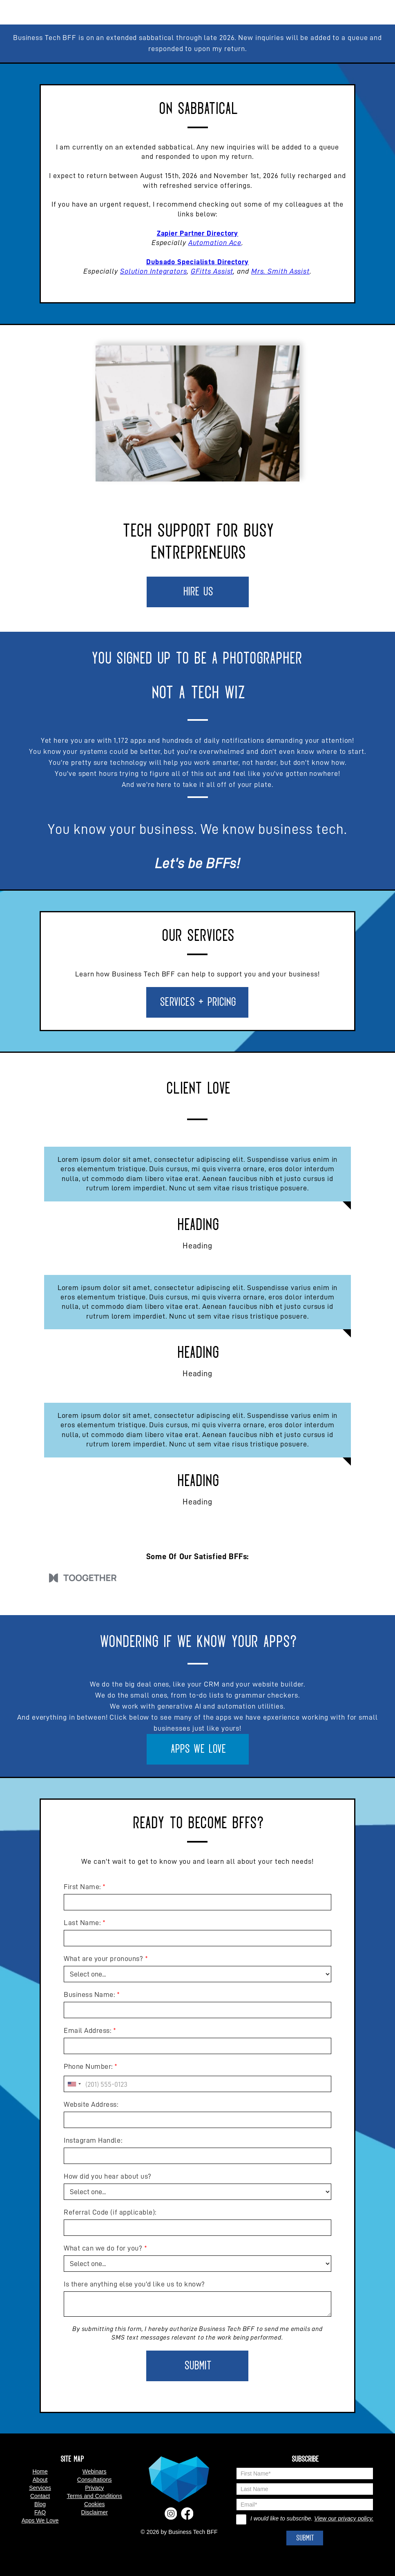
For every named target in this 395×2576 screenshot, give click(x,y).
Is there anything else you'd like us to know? (134, 2284)
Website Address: (91, 2104)
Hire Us (197, 592)
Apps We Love (197, 1749)
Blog (40, 2504)
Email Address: (87, 2030)
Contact (40, 2496)
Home (39, 2471)
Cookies (94, 2504)
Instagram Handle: (93, 2140)
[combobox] (74, 2084)
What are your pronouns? (103, 1958)
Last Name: (82, 1922)
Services (40, 2488)
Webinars (95, 2471)
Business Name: (89, 1994)
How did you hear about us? (108, 2176)
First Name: (82, 1886)
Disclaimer (94, 2512)
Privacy (94, 2488)
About (40, 2479)
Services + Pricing (197, 1002)
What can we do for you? (103, 2248)
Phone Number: (88, 2066)
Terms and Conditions (94, 2496)
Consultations (94, 2479)
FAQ (40, 2512)
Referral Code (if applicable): (110, 2212)
